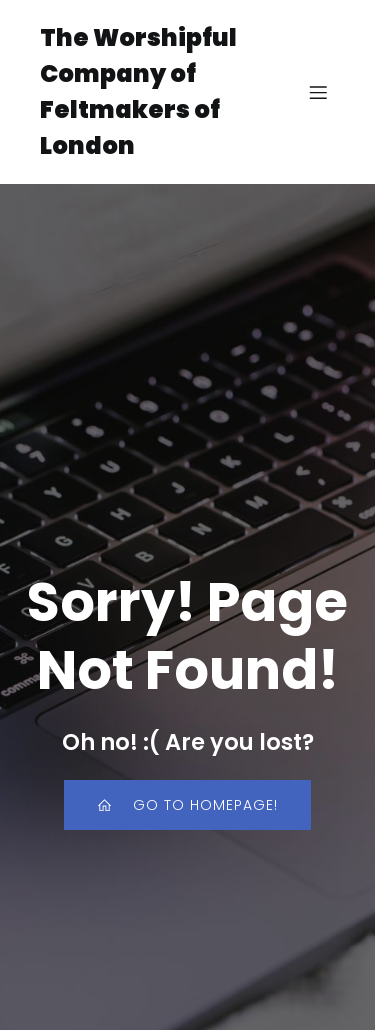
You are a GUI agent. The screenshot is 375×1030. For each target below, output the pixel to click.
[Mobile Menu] (318, 92)
